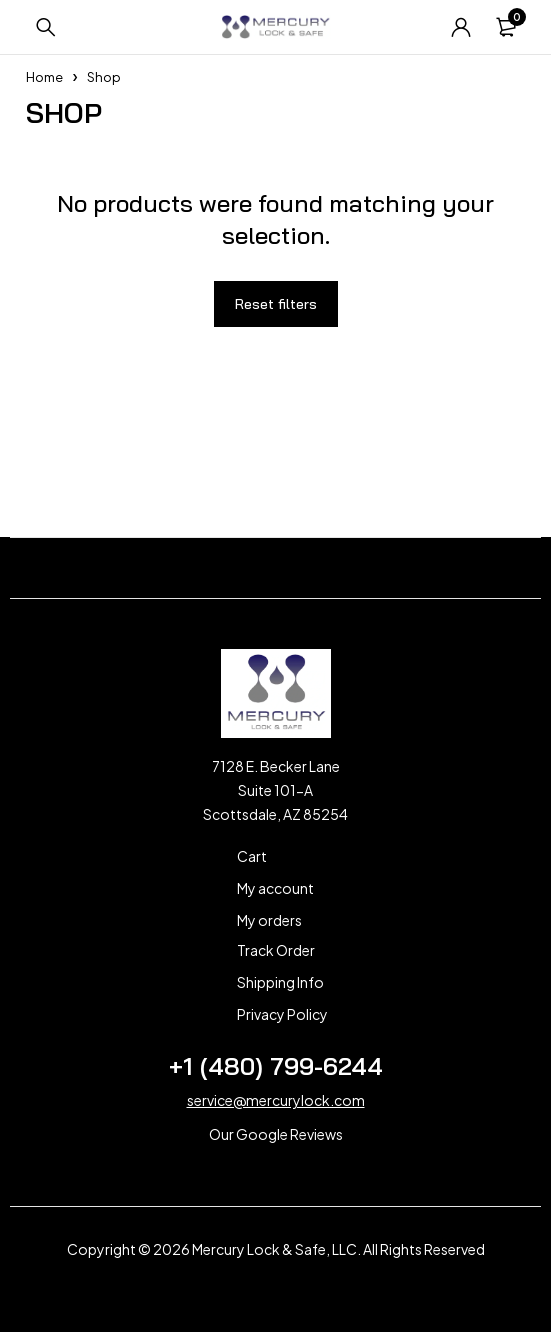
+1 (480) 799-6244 (276, 1066)
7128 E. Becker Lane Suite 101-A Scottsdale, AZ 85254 (275, 790)
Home (44, 77)
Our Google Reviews (276, 1134)
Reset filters (276, 304)
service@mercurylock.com (276, 1100)
